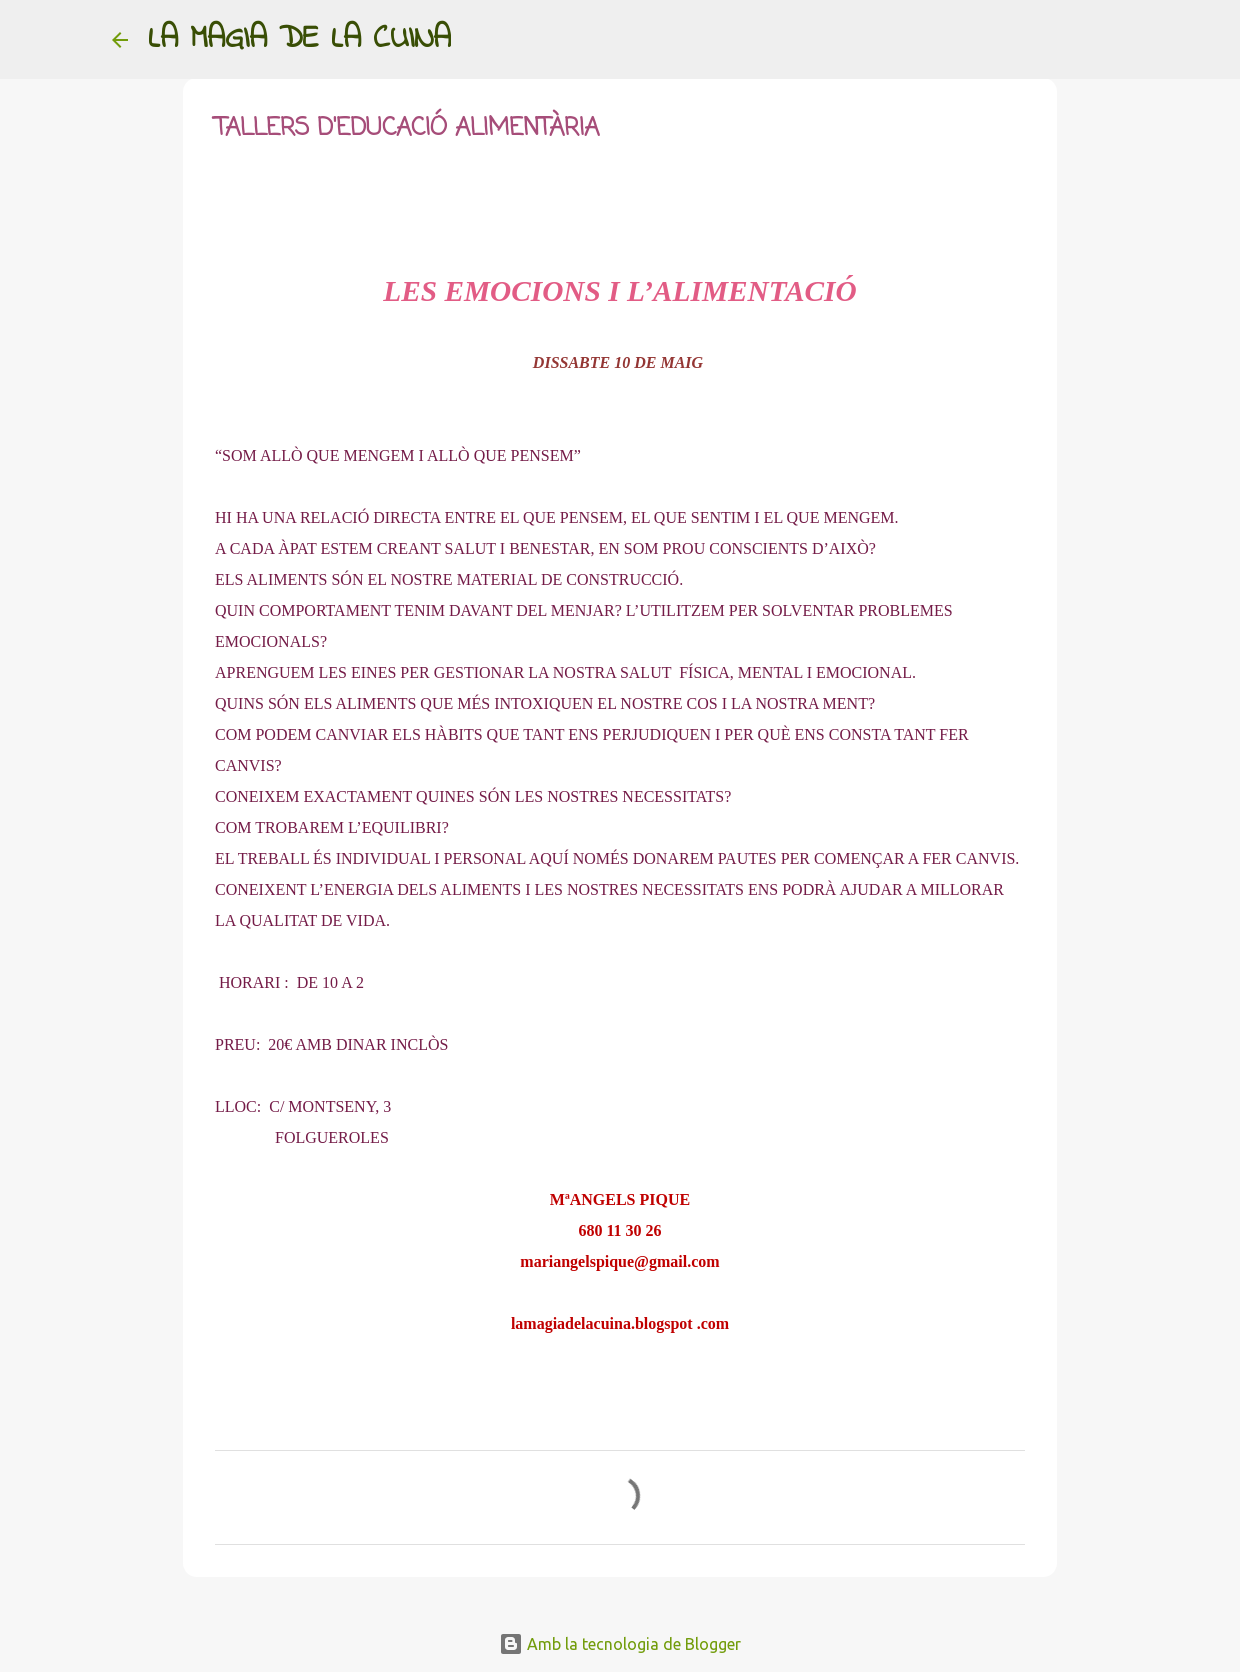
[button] (227, 198)
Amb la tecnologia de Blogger (620, 1644)
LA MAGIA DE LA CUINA (299, 39)
